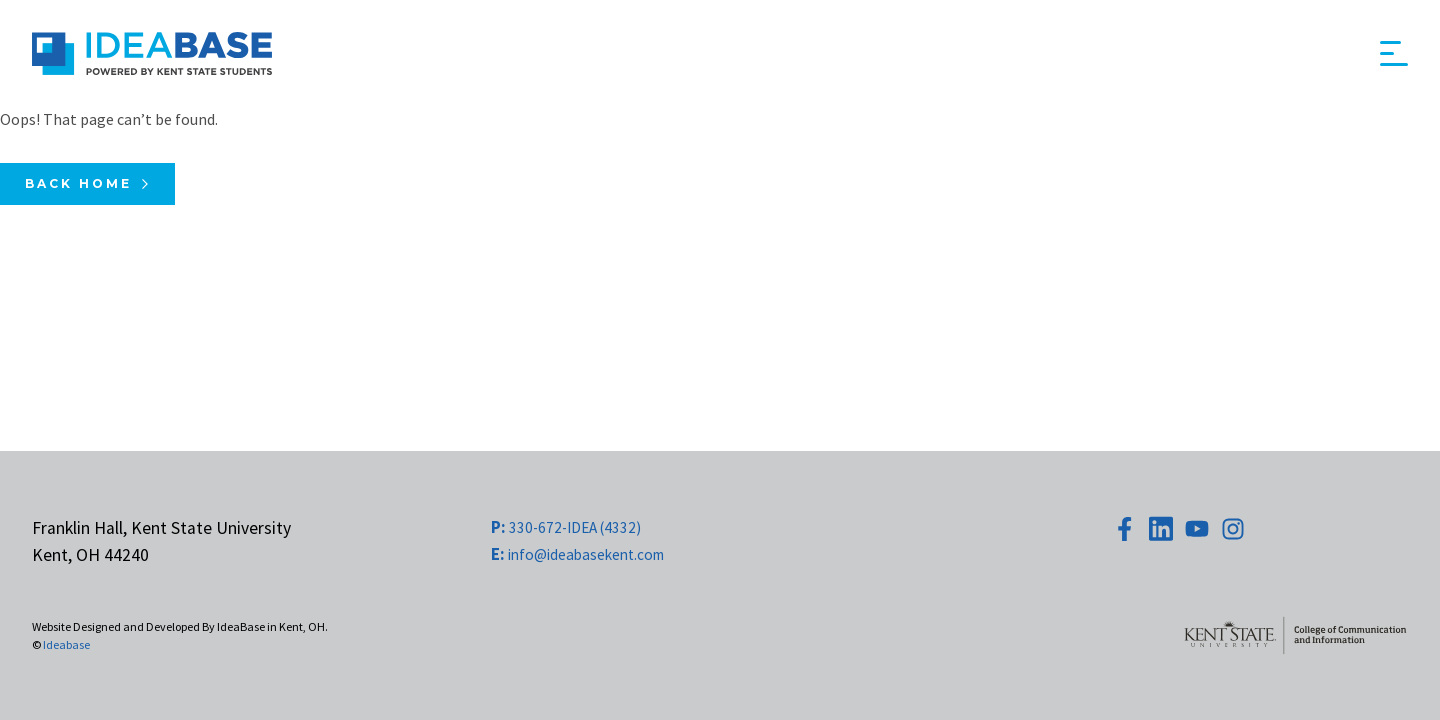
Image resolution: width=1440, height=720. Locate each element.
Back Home (78, 183)
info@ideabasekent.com (577, 554)
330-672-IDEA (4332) (566, 527)
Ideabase (66, 644)
